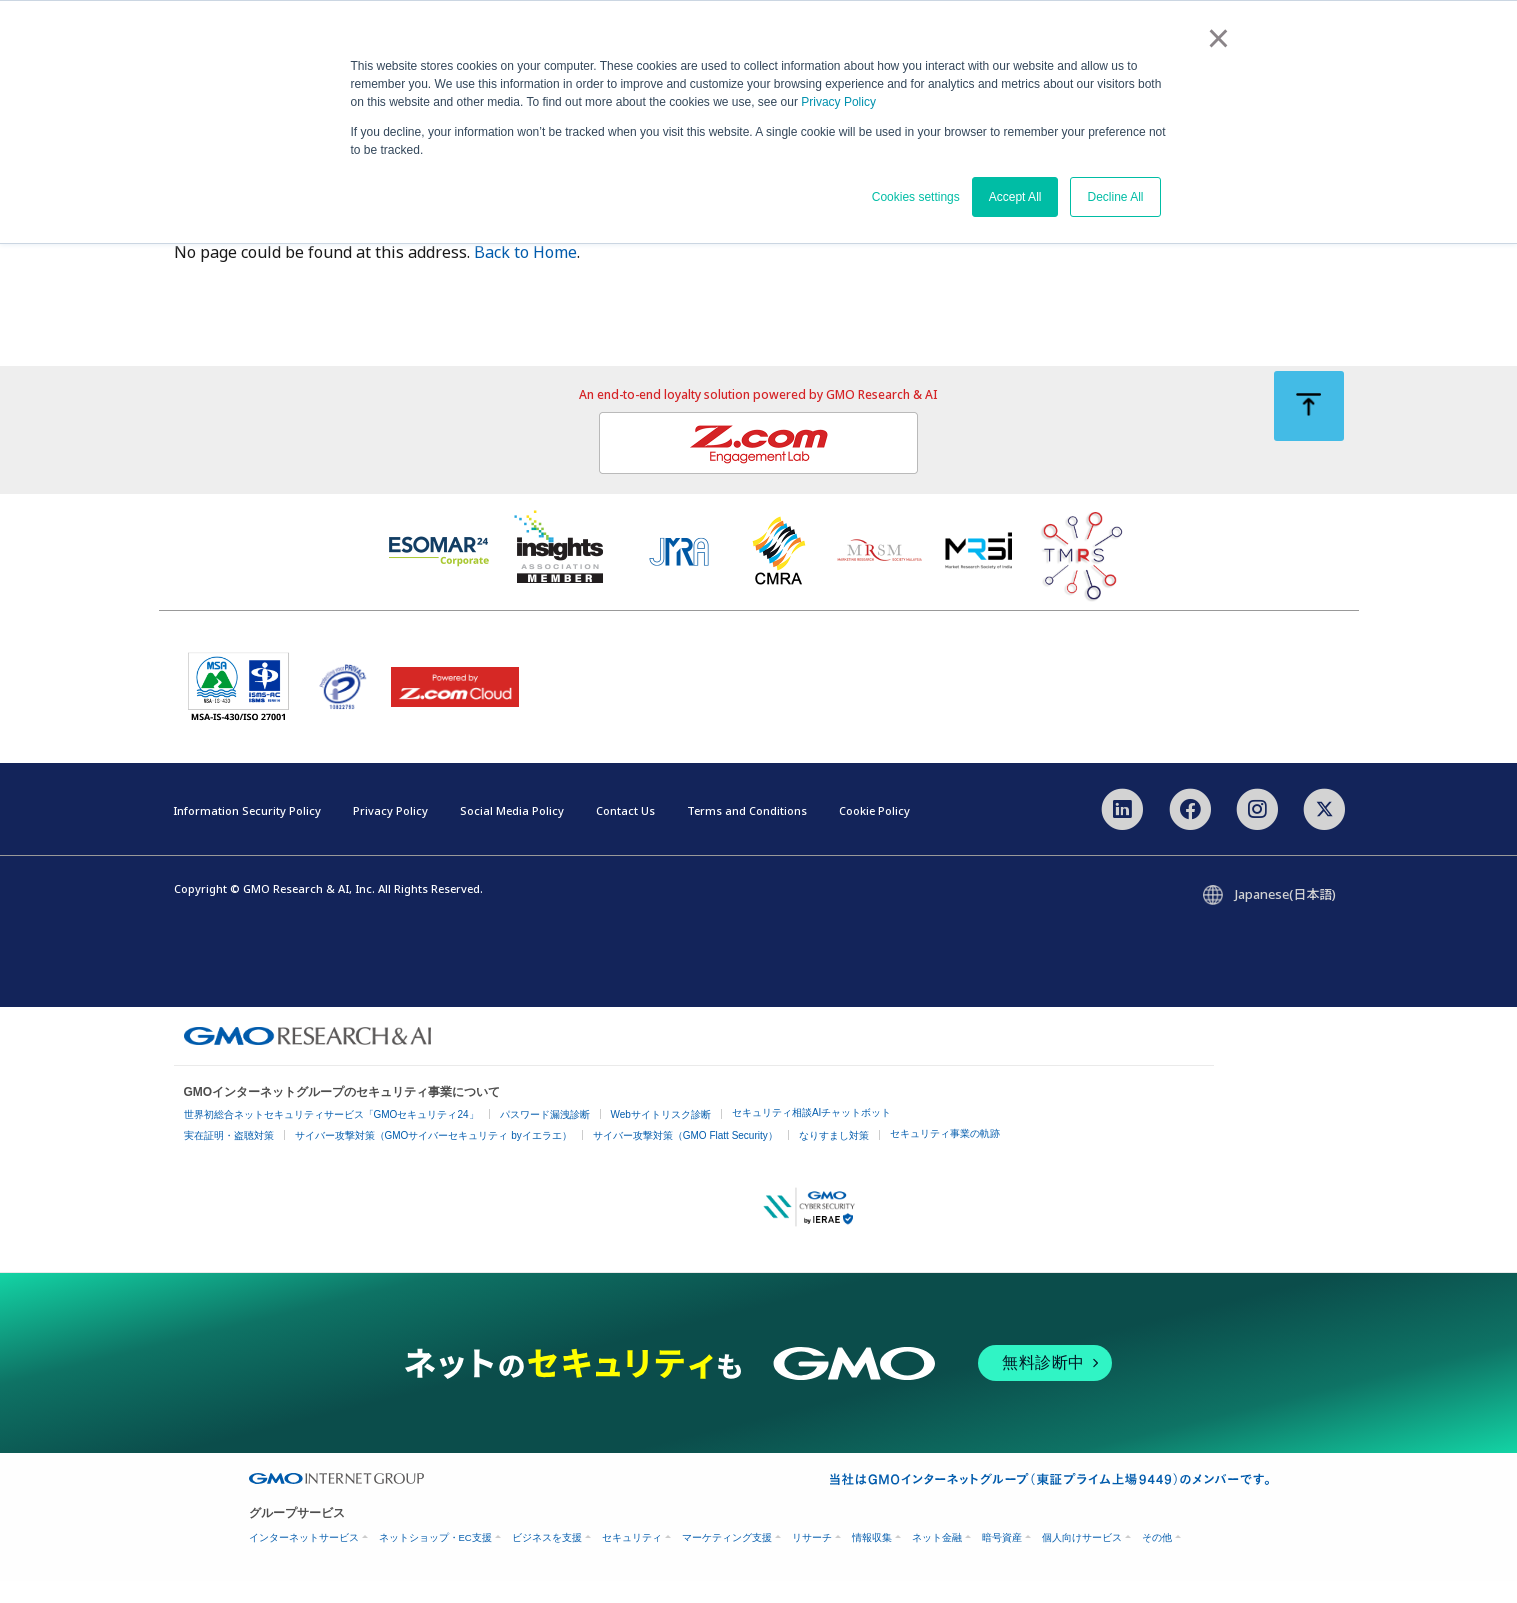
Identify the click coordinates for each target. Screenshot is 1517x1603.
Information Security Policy (247, 832)
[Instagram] (1257, 830)
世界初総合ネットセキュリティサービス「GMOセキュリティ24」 (331, 1137)
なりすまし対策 (834, 1158)
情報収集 (872, 1559)
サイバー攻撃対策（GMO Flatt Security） (685, 1158)
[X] (1324, 830)
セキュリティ (632, 1559)
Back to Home (525, 275)
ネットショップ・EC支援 (435, 1559)
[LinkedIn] (1122, 830)
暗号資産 (1002, 1559)
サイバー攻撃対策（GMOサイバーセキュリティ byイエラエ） (433, 1158)
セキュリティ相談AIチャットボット (811, 1135)
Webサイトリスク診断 (661, 1137)
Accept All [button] (1015, 197)
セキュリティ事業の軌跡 (945, 1156)
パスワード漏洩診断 (545, 1137)
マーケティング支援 (727, 1559)
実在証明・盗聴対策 (229, 1158)
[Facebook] (1190, 830)
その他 (1157, 1559)
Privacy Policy (838, 102)
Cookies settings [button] (916, 197)
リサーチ (812, 1559)
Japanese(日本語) (1285, 917)
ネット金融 (937, 1559)
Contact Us (625, 832)
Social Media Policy (512, 832)
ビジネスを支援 (547, 1559)
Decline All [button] (1115, 197)
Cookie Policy (874, 832)
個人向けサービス (1082, 1559)
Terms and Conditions (747, 832)
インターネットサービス (304, 1559)
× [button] (1218, 38)
